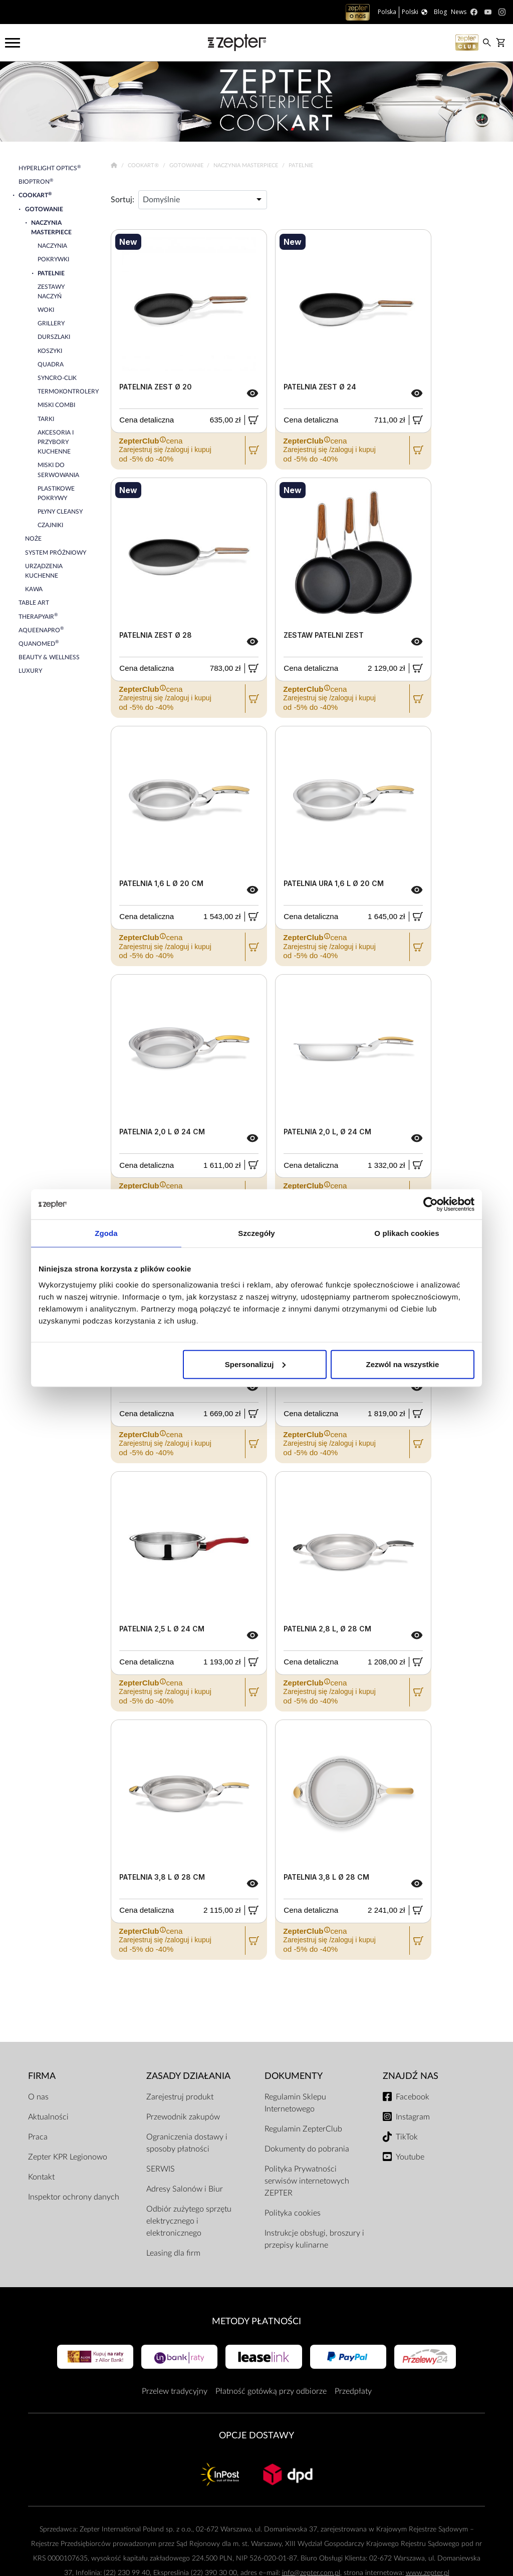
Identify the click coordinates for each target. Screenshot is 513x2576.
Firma (42, 2076)
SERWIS (160, 2169)
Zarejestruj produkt (179, 2097)
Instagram (413, 2117)
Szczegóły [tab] (256, 1233)
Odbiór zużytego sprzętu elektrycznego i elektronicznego (188, 2221)
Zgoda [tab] (106, 1233)
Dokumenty (294, 2076)
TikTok (407, 2137)
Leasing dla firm (173, 2253)
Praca (38, 2137)
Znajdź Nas (410, 2076)
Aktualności (48, 2117)
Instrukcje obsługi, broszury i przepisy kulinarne (314, 2239)
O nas (38, 2097)
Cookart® (144, 165)
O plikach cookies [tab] (406, 1233)
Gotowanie (187, 165)
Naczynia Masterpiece (246, 165)
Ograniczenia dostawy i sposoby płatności (186, 2143)
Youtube (410, 2157)
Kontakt (41, 2177)
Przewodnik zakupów (183, 2117)
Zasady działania (188, 2076)
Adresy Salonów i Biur (184, 2189)
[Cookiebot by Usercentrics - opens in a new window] (430, 1204)
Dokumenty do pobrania (307, 2149)
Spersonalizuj (255, 1364)
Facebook (412, 2097)
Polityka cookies (293, 2213)
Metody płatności (256, 2321)
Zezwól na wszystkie (402, 1364)
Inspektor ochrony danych (73, 2197)
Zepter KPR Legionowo (67, 2157)
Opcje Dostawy (256, 2435)
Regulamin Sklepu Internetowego (295, 2103)
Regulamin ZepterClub (303, 2129)
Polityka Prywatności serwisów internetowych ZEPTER (307, 2181)
